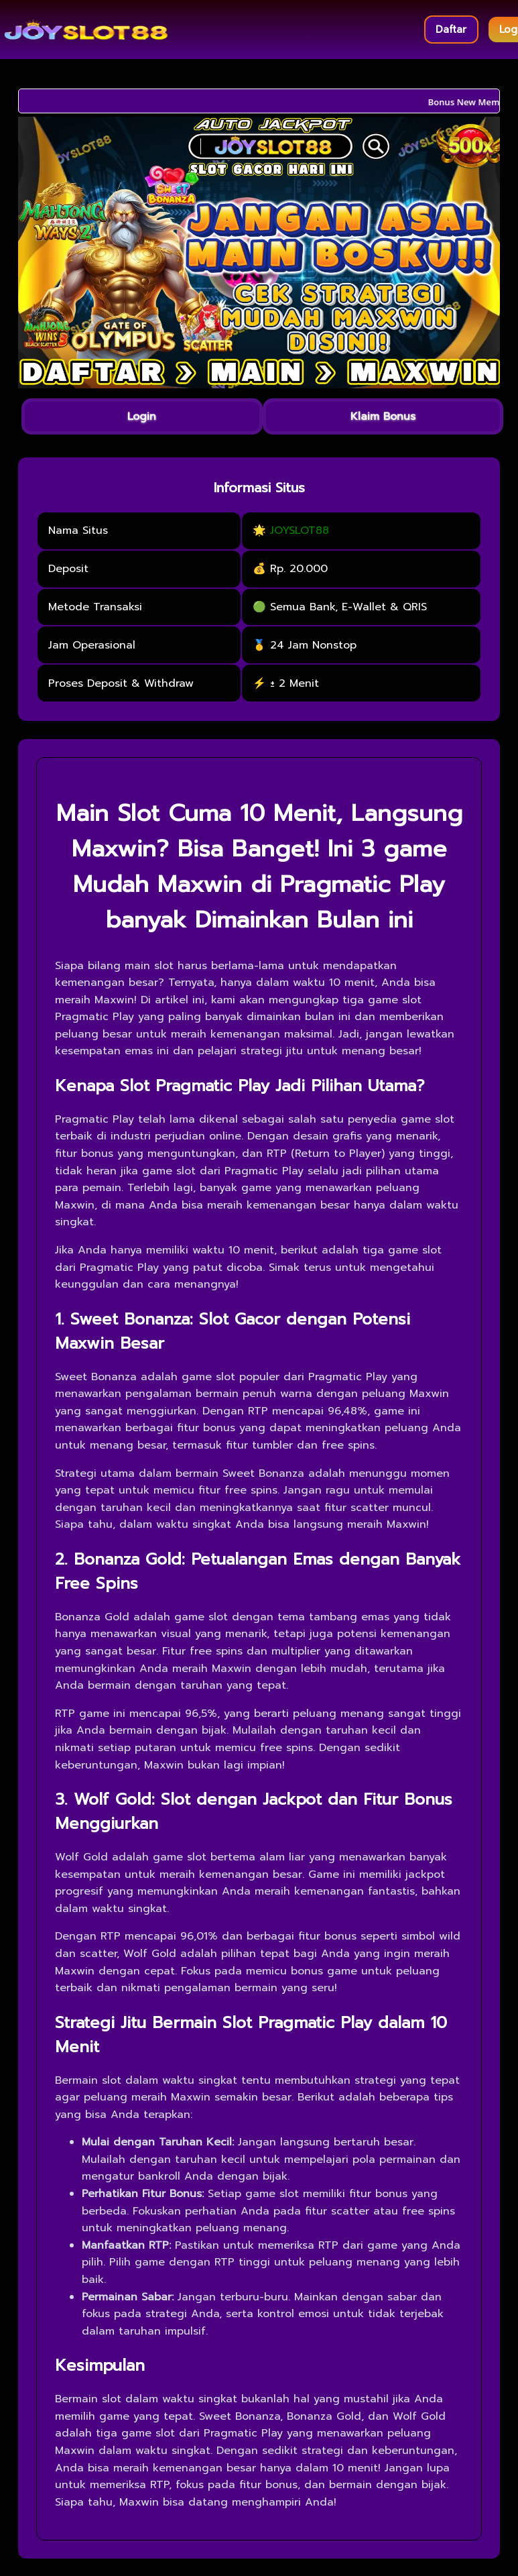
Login (141, 416)
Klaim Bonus (382, 416)
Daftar (451, 29)
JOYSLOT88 (299, 530)
